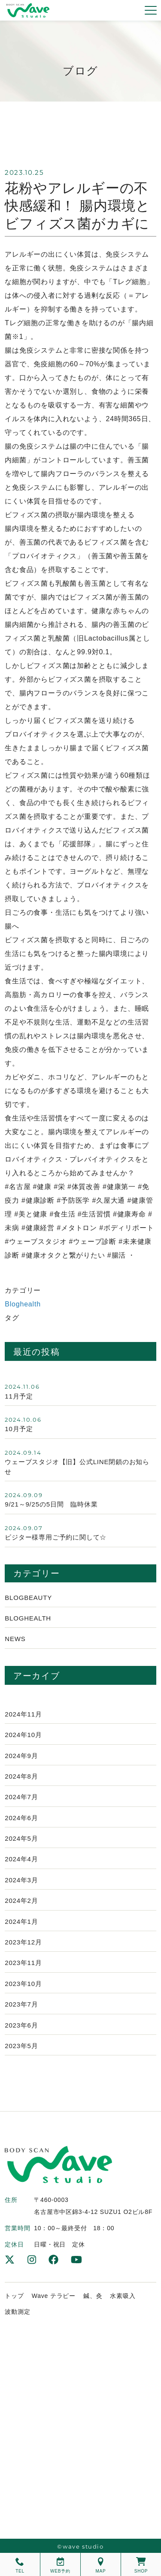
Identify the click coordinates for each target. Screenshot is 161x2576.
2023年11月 (23, 1962)
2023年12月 (23, 1942)
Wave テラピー (54, 2295)
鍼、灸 (92, 2295)
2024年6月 (21, 1817)
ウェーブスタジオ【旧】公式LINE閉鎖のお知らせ (77, 1466)
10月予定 (19, 1428)
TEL (20, 2565)
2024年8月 (21, 1776)
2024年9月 (21, 1755)
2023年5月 (21, 2045)
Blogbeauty (28, 1597)
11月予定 (19, 1396)
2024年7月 (21, 1796)
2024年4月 (21, 1859)
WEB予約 (60, 2565)
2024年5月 (21, 1838)
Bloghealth (23, 1304)
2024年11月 (23, 1714)
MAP (101, 2565)
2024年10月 (23, 1734)
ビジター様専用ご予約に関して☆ (55, 1537)
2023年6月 (21, 2025)
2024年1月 (21, 1921)
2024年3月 (21, 1880)
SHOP (141, 2565)
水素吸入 (122, 2295)
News (15, 1638)
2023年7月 (21, 2004)
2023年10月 (23, 1983)
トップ (14, 2295)
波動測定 (17, 2311)
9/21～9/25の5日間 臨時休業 (51, 1504)
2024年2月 (21, 1900)
